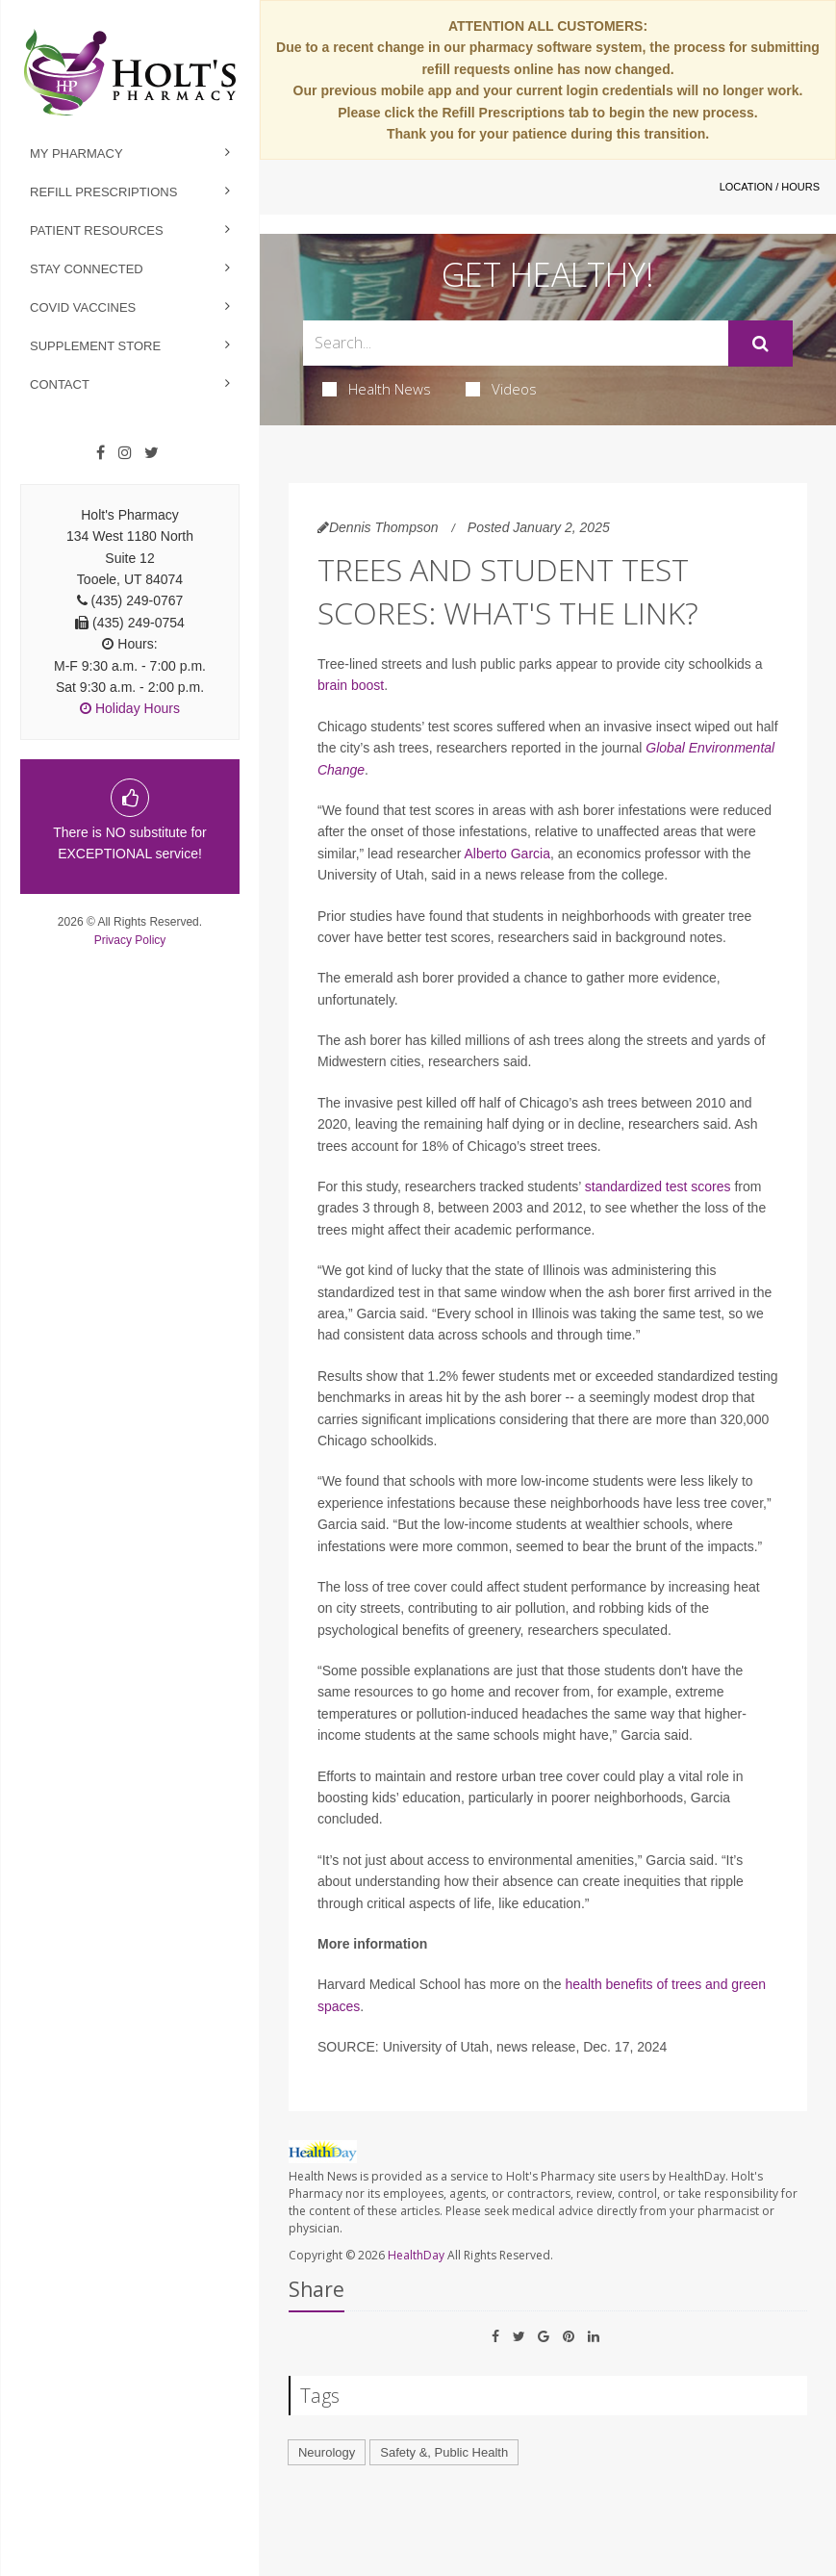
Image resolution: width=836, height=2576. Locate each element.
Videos (501, 388)
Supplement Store (95, 346)
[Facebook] (100, 453)
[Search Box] (515, 343)
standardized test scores (658, 1186)
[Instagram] (125, 453)
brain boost (350, 685)
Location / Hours (770, 186)
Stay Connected (86, 269)
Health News (376, 388)
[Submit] (760, 343)
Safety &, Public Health (444, 2452)
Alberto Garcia (506, 853)
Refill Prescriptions (103, 192)
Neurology (326, 2452)
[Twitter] (151, 453)
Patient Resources (97, 230)
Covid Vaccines (83, 307)
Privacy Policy (130, 940)
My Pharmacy (76, 153)
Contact (59, 384)
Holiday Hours (130, 708)
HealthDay (416, 2255)
